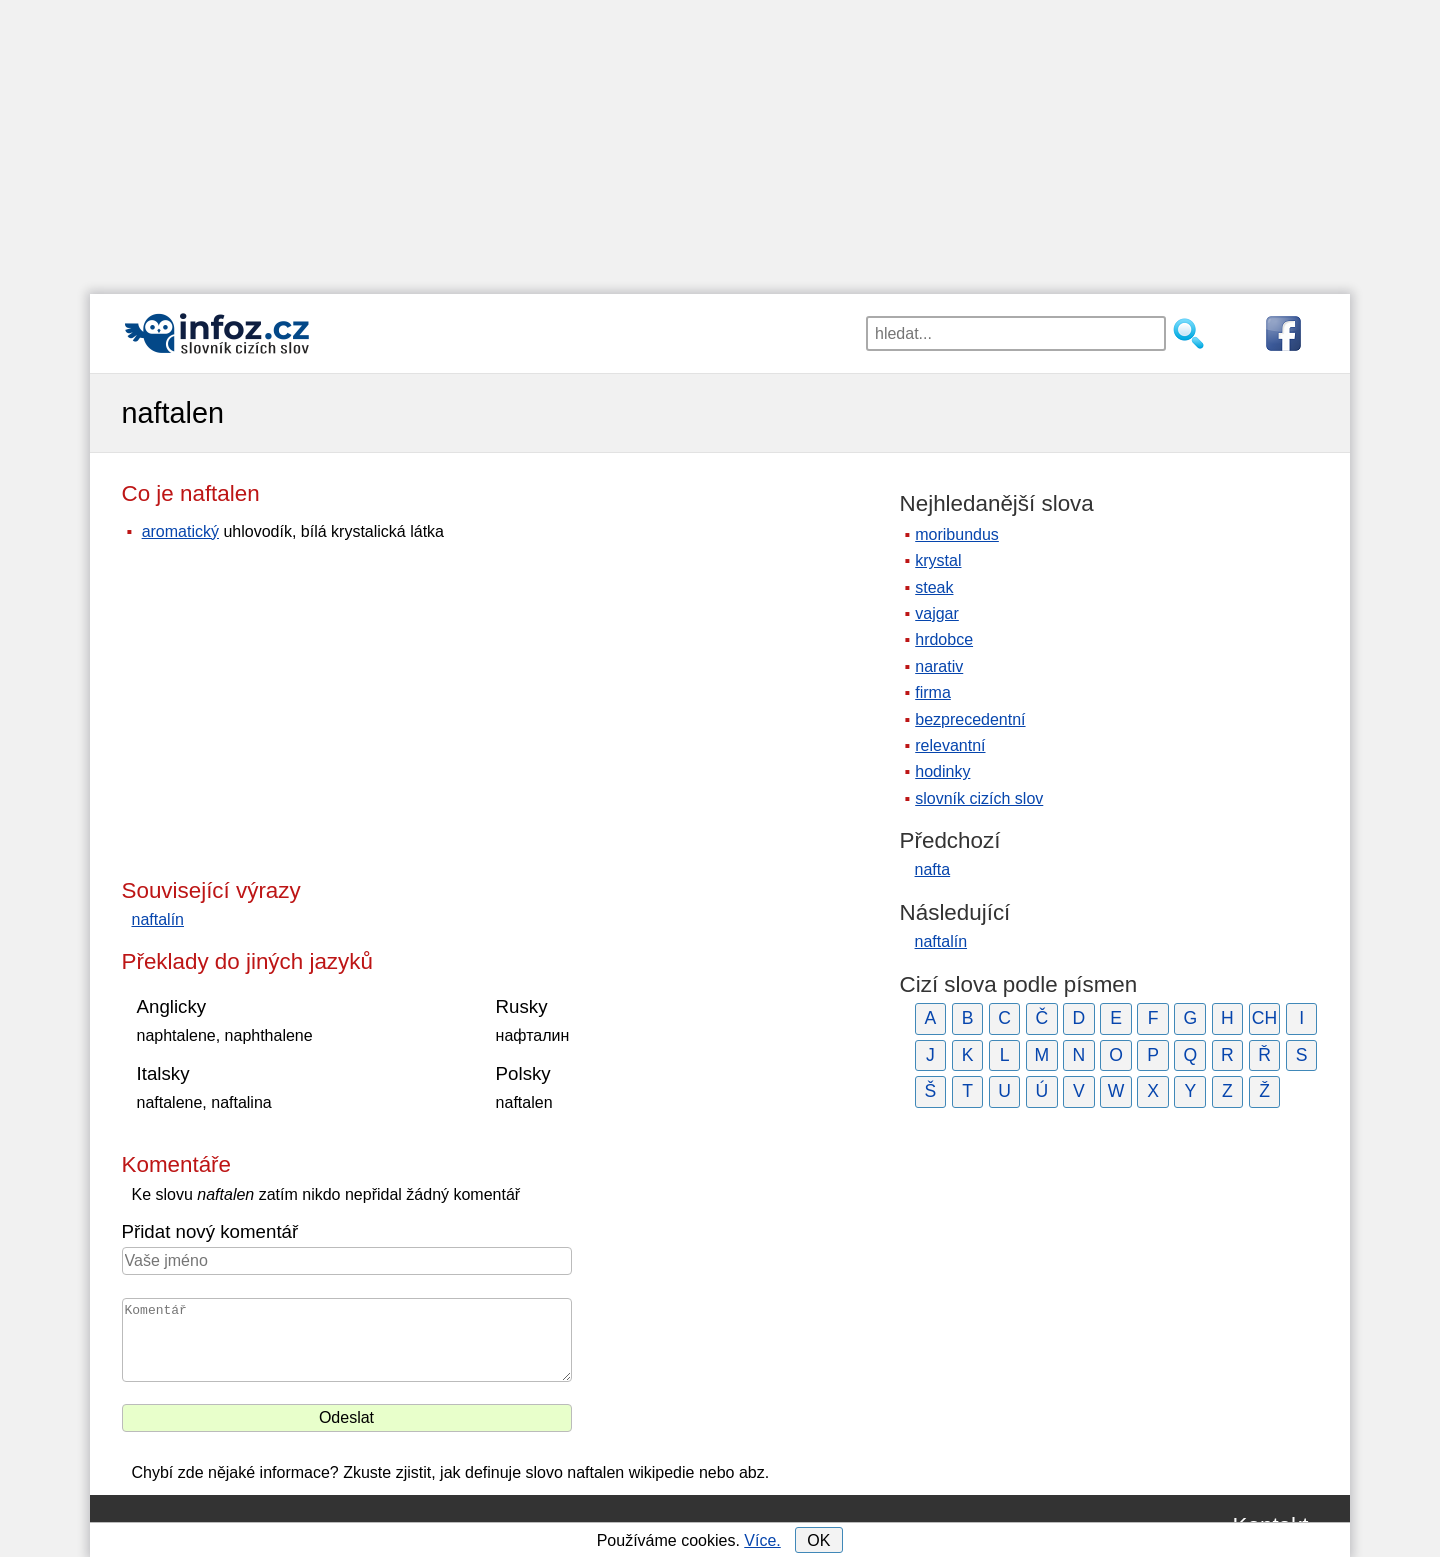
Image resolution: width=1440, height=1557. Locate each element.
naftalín (158, 919)
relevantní (950, 745)
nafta (933, 869)
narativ (939, 666)
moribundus (957, 534)
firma (933, 692)
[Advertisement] (720, 140)
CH (1264, 1018)
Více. (762, 1540)
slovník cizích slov (979, 798)
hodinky (942, 771)
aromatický (180, 531)
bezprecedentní (970, 719)
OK (818, 1540)
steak (934, 587)
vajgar (937, 613)
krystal (938, 560)
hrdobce (944, 639)
